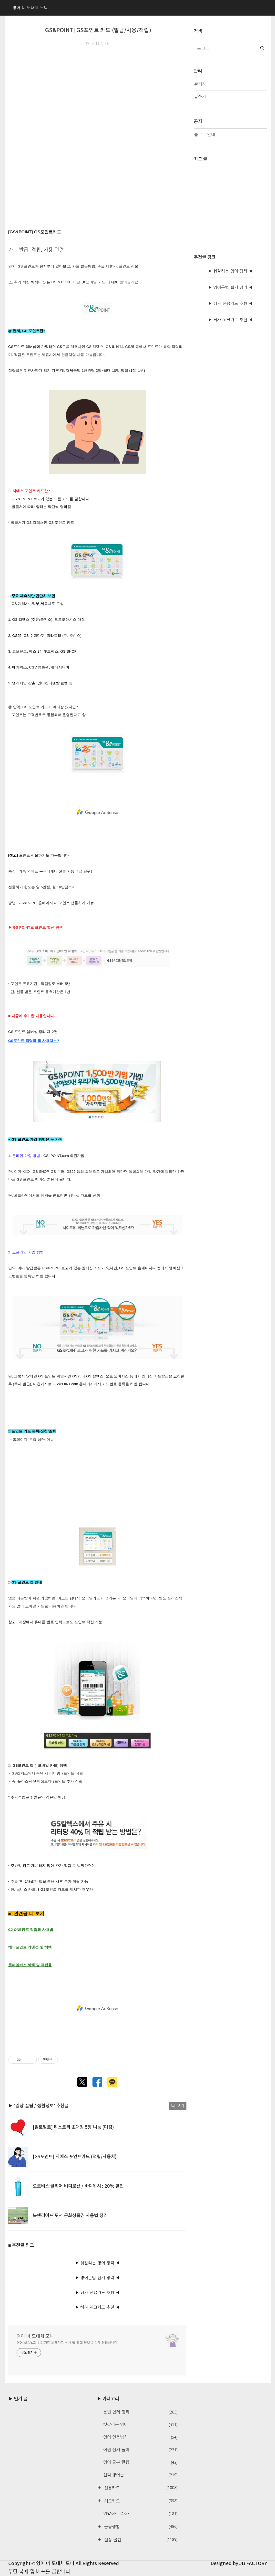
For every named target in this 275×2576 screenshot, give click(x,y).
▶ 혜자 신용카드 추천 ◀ (97, 2292)
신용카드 (140, 2487)
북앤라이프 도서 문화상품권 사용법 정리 (70, 2215)
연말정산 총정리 (140, 2514)
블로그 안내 (204, 134)
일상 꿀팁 (140, 2539)
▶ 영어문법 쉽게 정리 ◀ (97, 2277)
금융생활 (140, 2526)
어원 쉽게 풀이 (140, 2450)
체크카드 (140, 2501)
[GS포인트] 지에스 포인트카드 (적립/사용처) (75, 2156)
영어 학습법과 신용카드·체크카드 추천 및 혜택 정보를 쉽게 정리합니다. (67, 2343)
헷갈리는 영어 (140, 2424)
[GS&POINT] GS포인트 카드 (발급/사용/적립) (97, 30)
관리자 (200, 84)
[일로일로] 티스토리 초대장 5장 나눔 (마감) (73, 2127)
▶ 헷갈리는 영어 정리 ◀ (97, 2263)
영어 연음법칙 (140, 2437)
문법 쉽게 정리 (140, 2412)
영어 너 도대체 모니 (35, 2335)
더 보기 (177, 2105)
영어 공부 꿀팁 (140, 2462)
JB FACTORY (253, 2563)
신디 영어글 (140, 2475)
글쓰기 (200, 96)
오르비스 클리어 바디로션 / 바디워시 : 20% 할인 (78, 2186)
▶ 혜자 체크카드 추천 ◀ (97, 2307)
